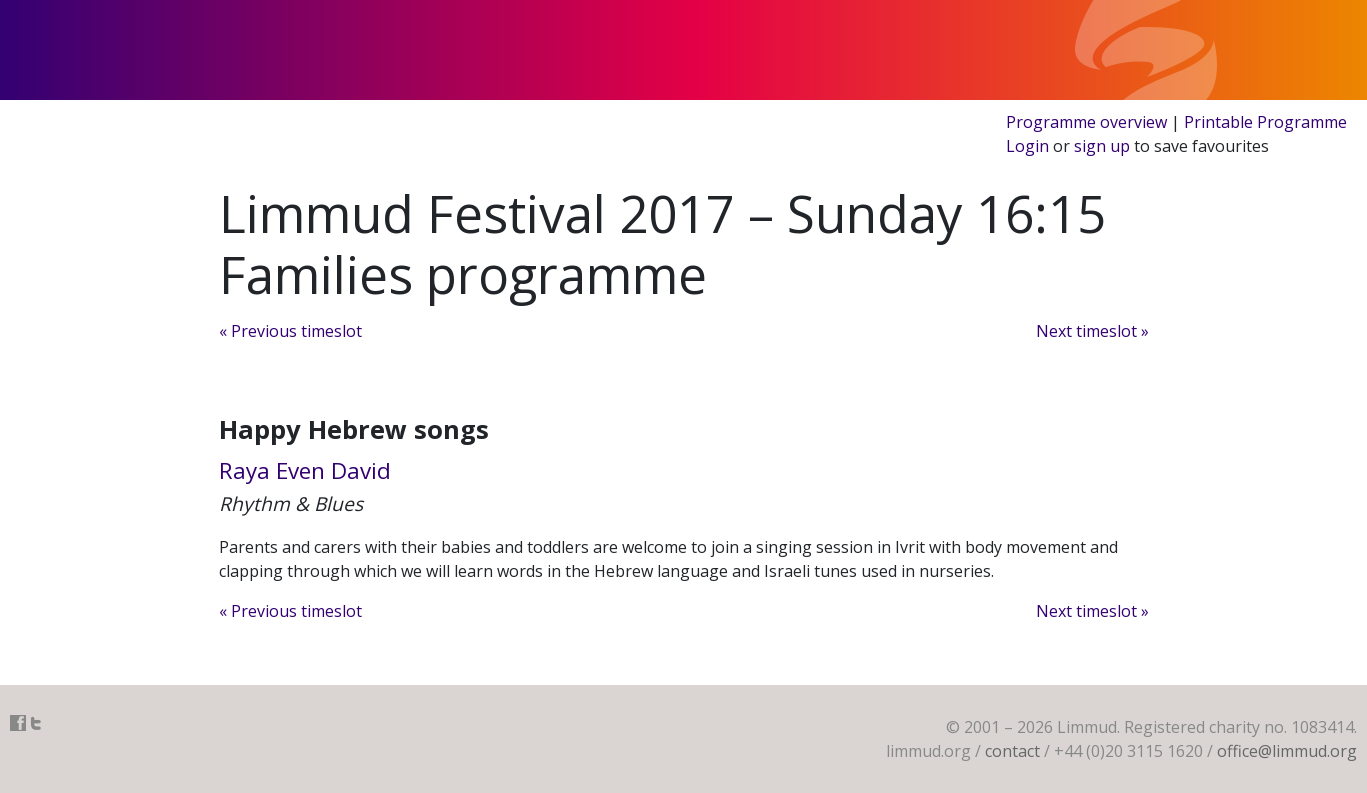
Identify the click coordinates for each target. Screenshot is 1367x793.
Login (1027, 146)
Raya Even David (305, 470)
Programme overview (1086, 122)
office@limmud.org (1287, 751)
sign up (1102, 146)
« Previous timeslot (290, 331)
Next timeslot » (1092, 331)
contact (1012, 751)
